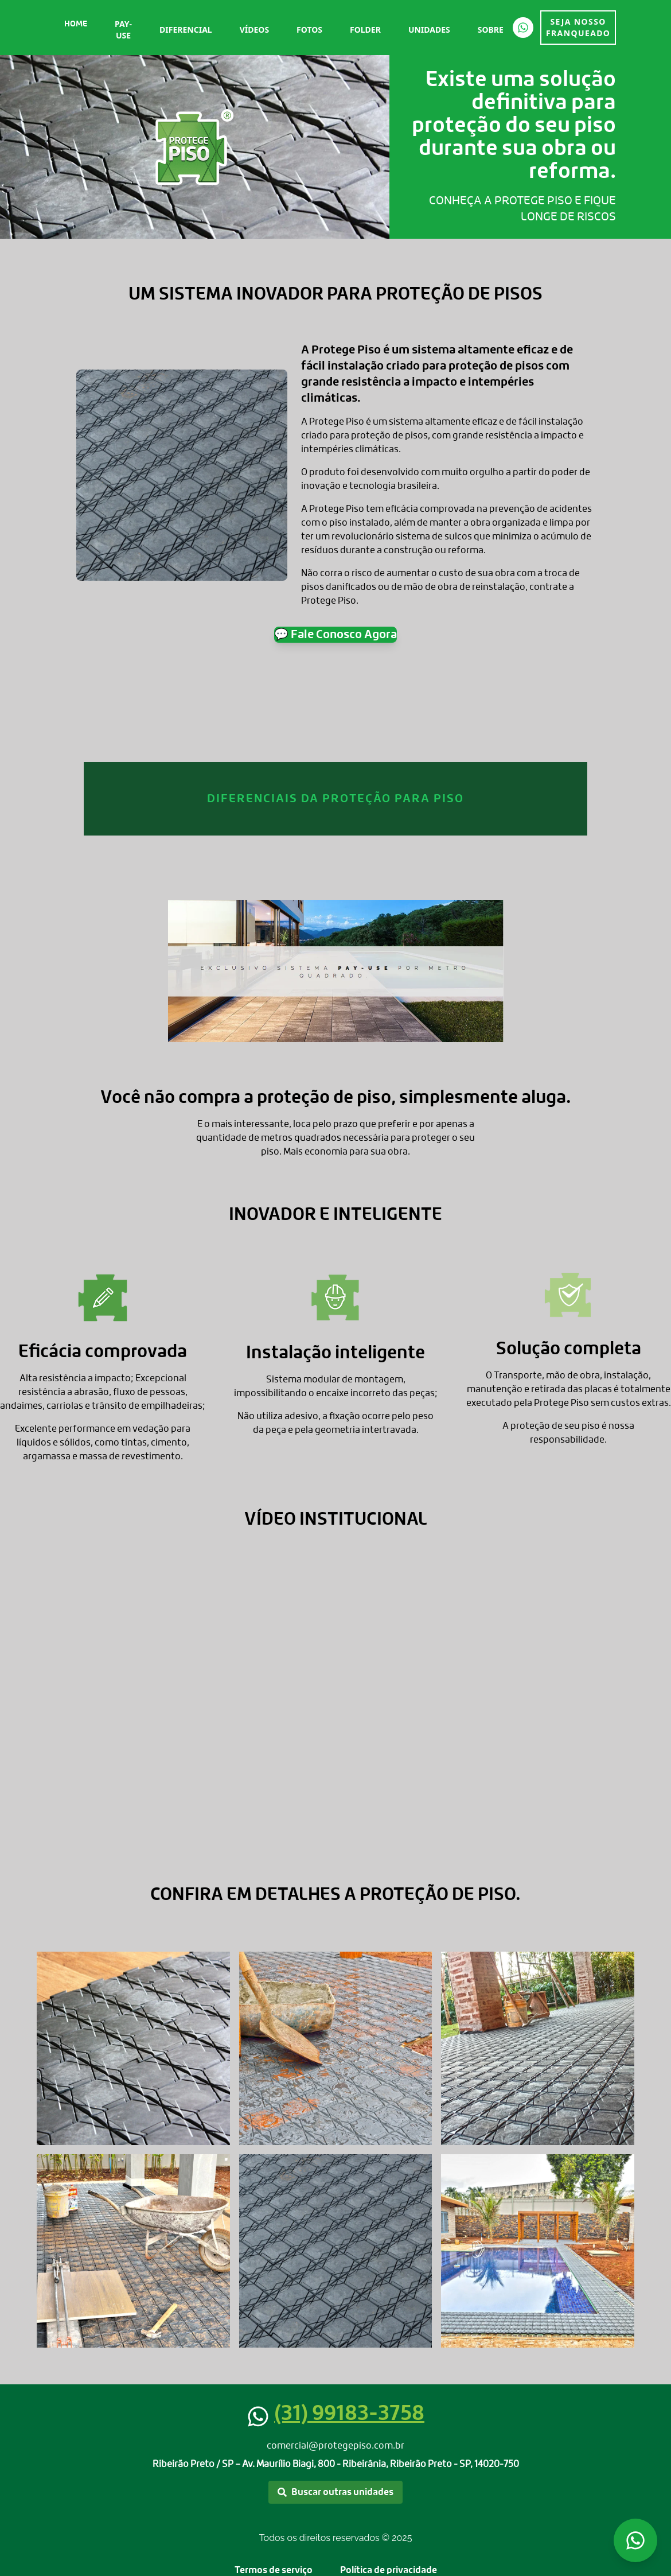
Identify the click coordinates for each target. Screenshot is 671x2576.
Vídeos (254, 29)
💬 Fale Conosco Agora (335, 634)
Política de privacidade (388, 2570)
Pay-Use (123, 29)
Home (75, 24)
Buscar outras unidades (335, 2492)
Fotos (309, 29)
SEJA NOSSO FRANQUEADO (578, 27)
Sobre (491, 29)
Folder (365, 29)
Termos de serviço (274, 2570)
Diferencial (185, 29)
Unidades (429, 29)
